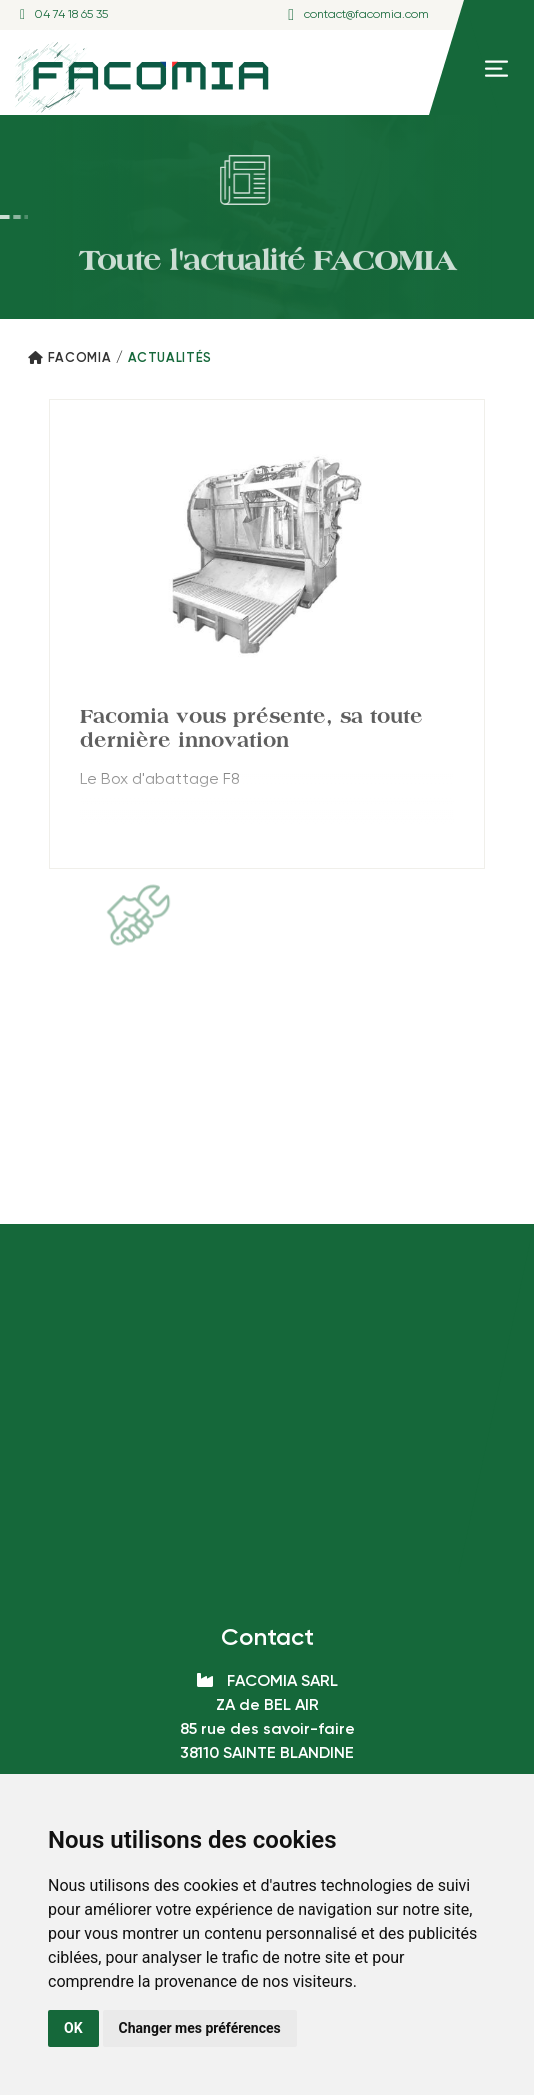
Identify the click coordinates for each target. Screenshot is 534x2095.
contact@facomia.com (366, 15)
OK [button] (73, 2028)
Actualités (170, 358)
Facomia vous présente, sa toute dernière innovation (251, 728)
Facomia (80, 358)
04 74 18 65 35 (71, 15)
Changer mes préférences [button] (200, 2028)
